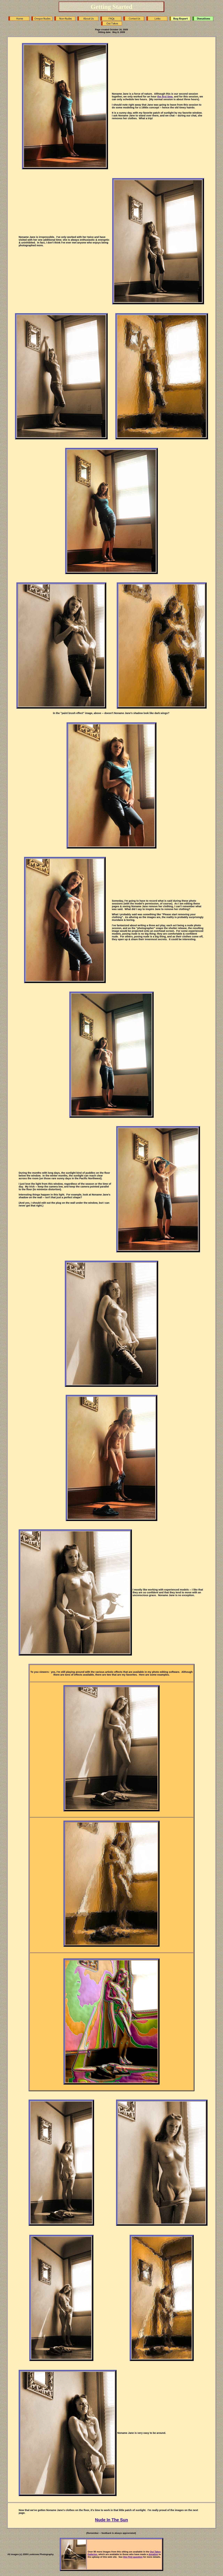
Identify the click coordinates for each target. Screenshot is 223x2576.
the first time (165, 96)
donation (153, 2554)
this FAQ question (133, 2557)
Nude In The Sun (111, 2519)
